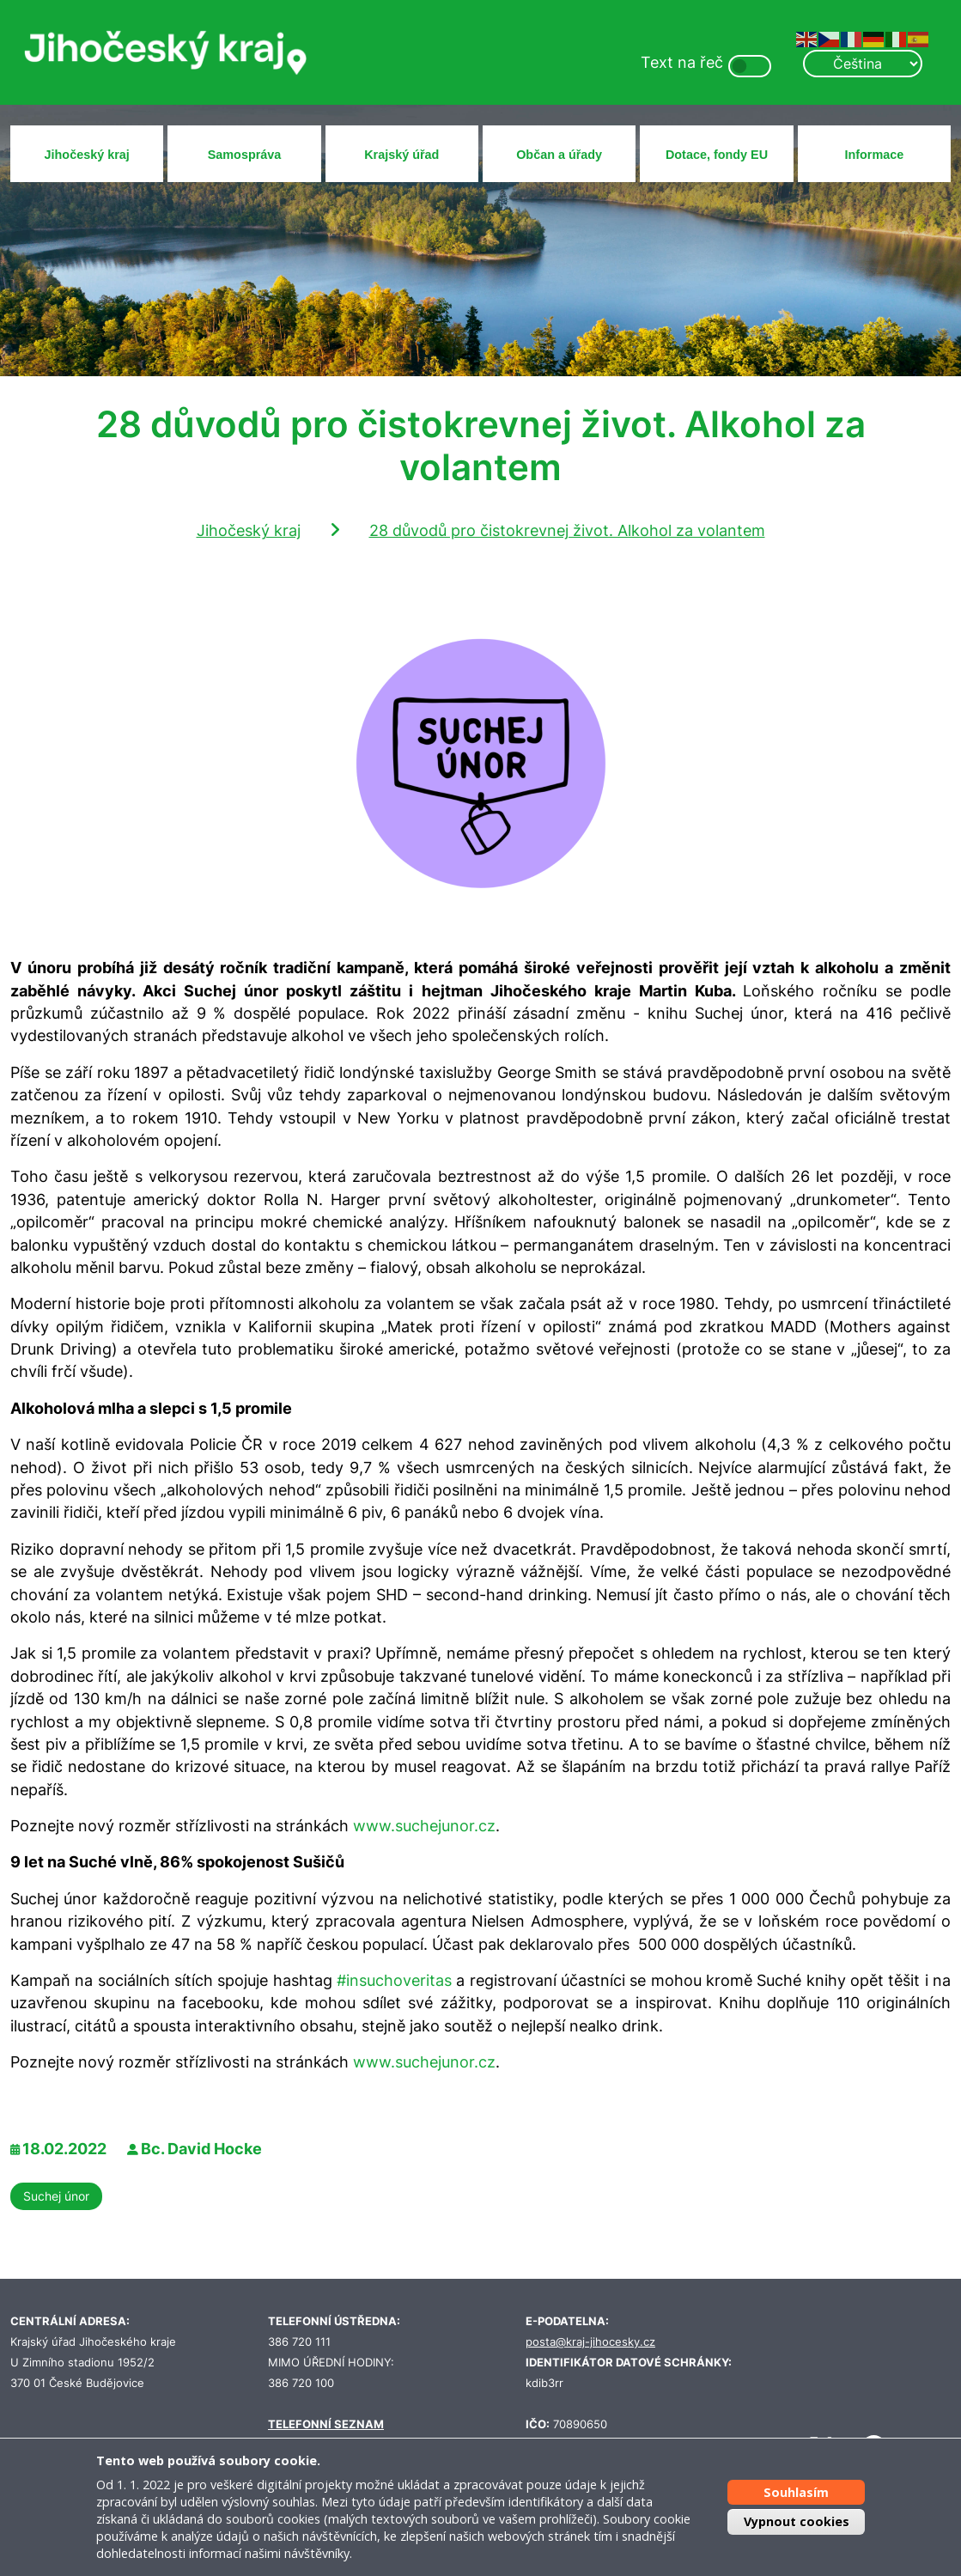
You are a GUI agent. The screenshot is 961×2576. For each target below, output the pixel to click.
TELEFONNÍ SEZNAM (326, 2424)
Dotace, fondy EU (717, 154)
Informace (873, 154)
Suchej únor (56, 2196)
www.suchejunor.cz (424, 1826)
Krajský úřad (401, 154)
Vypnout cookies (796, 2521)
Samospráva (245, 154)
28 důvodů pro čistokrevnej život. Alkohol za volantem (567, 530)
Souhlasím (796, 2492)
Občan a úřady (559, 154)
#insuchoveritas (394, 1980)
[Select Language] (862, 63)
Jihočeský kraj (87, 154)
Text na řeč (682, 62)
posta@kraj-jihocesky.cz (590, 2341)
